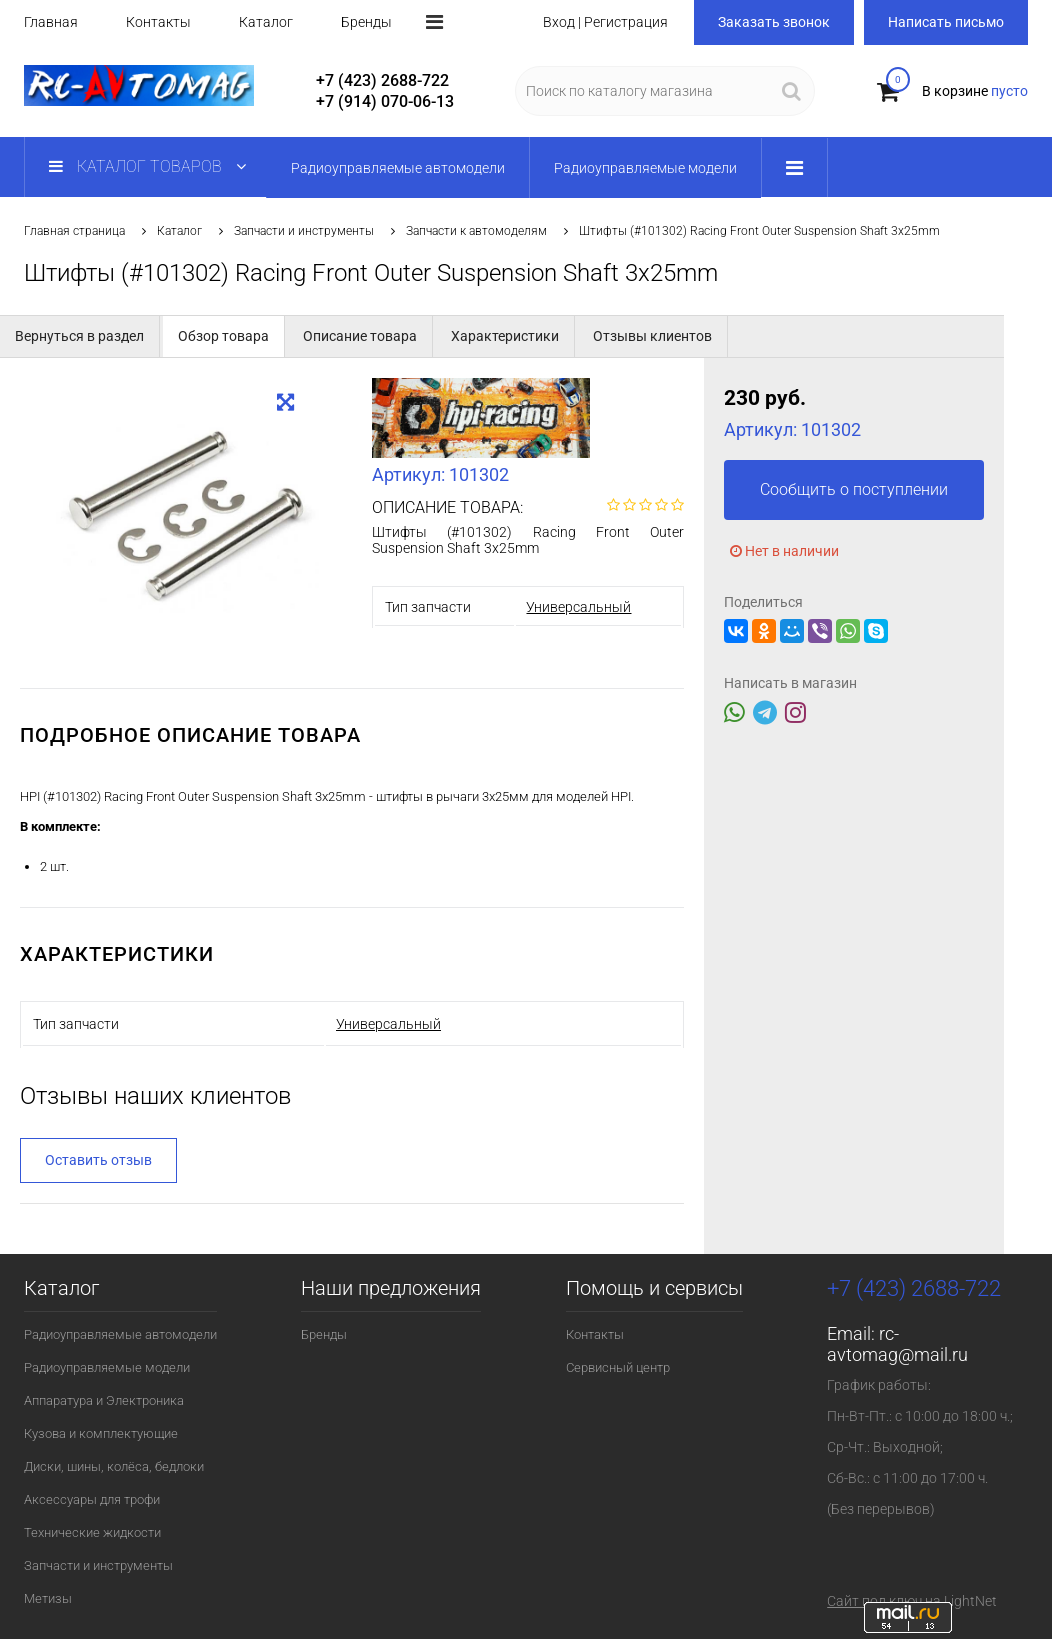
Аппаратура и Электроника (104, 1400)
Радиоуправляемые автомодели (120, 1334)
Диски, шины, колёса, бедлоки (114, 1466)
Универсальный (578, 607)
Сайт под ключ (874, 1601)
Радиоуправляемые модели (107, 1367)
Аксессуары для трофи (92, 1499)
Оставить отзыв (98, 1160)
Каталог (266, 22)
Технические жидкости (92, 1532)
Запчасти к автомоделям (476, 231)
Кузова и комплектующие (101, 1433)
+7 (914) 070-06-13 (385, 101)
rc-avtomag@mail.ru (897, 1344)
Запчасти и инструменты (304, 231)
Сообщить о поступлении (854, 489)
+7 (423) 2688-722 (382, 80)
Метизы (48, 1598)
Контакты (158, 22)
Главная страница (74, 231)
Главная (51, 22)
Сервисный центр (618, 1367)
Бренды (366, 22)
